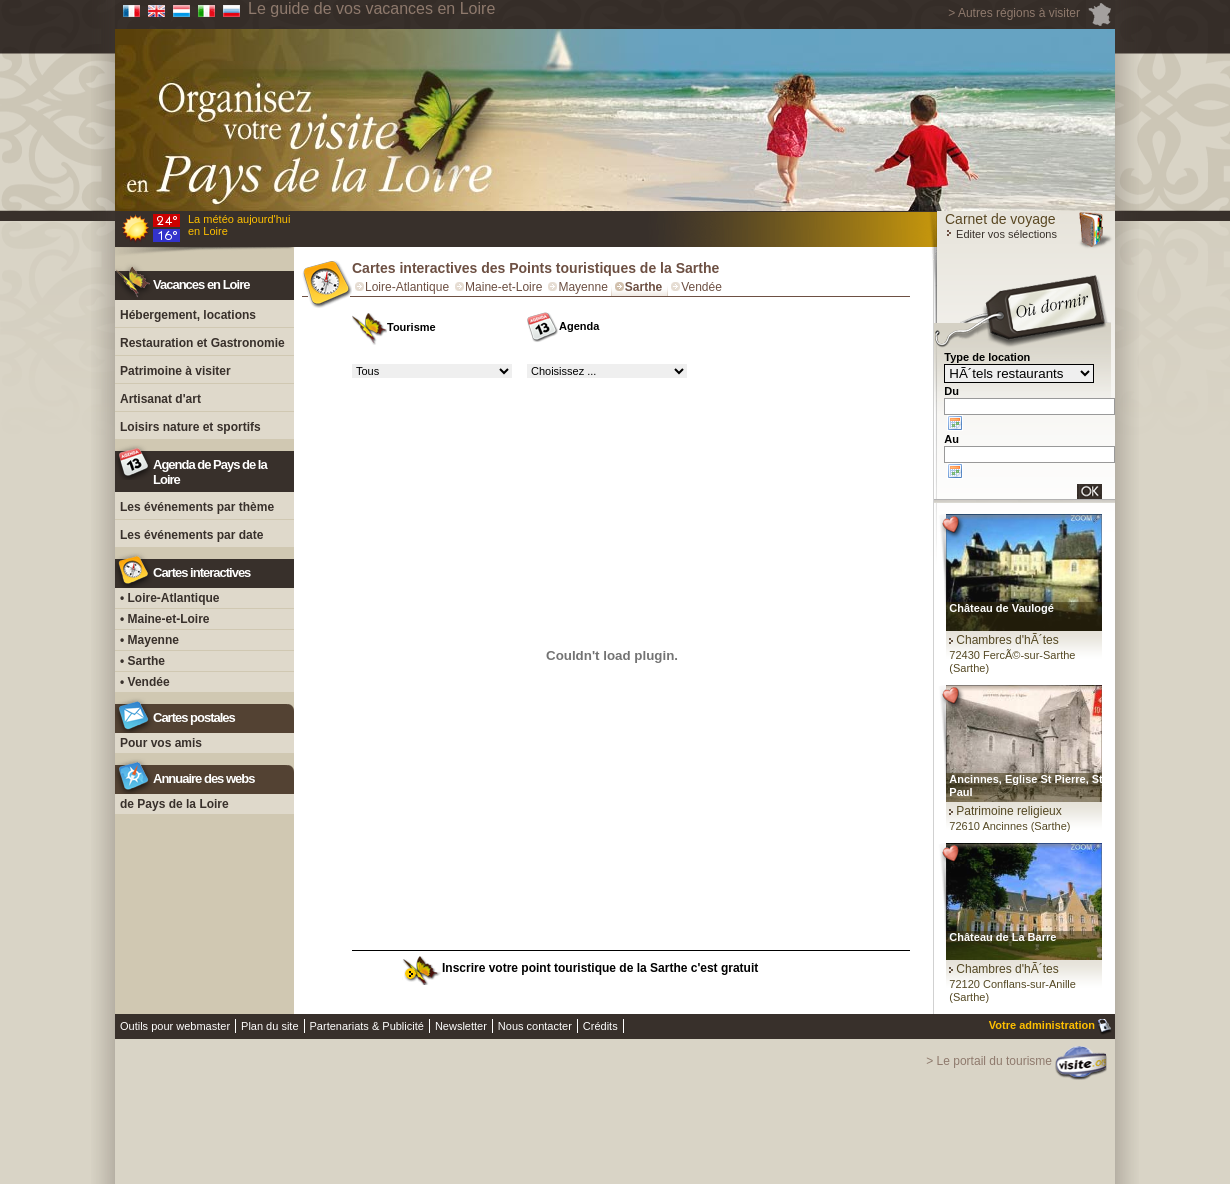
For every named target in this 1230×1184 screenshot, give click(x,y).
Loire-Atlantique (407, 287)
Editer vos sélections (1001, 234)
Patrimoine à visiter (175, 371)
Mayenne (582, 287)
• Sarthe (142, 661)
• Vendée (145, 682)
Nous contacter (535, 1026)
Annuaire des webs (203, 778)
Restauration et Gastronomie (202, 343)
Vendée (701, 287)
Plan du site (269, 1026)
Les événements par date (191, 535)
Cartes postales (194, 717)
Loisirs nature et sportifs (190, 427)
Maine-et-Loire (503, 287)
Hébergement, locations (188, 315)
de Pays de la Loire (174, 804)
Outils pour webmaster (175, 1026)
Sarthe (643, 287)
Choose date (955, 423)
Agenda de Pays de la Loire (210, 472)
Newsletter (461, 1026)
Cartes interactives (201, 572)
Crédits (600, 1026)
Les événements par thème (197, 507)
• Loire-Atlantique (170, 598)
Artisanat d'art (160, 399)
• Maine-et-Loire (165, 619)
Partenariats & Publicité (367, 1026)
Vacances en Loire (201, 284)
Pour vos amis (161, 743)
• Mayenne (149, 640)
